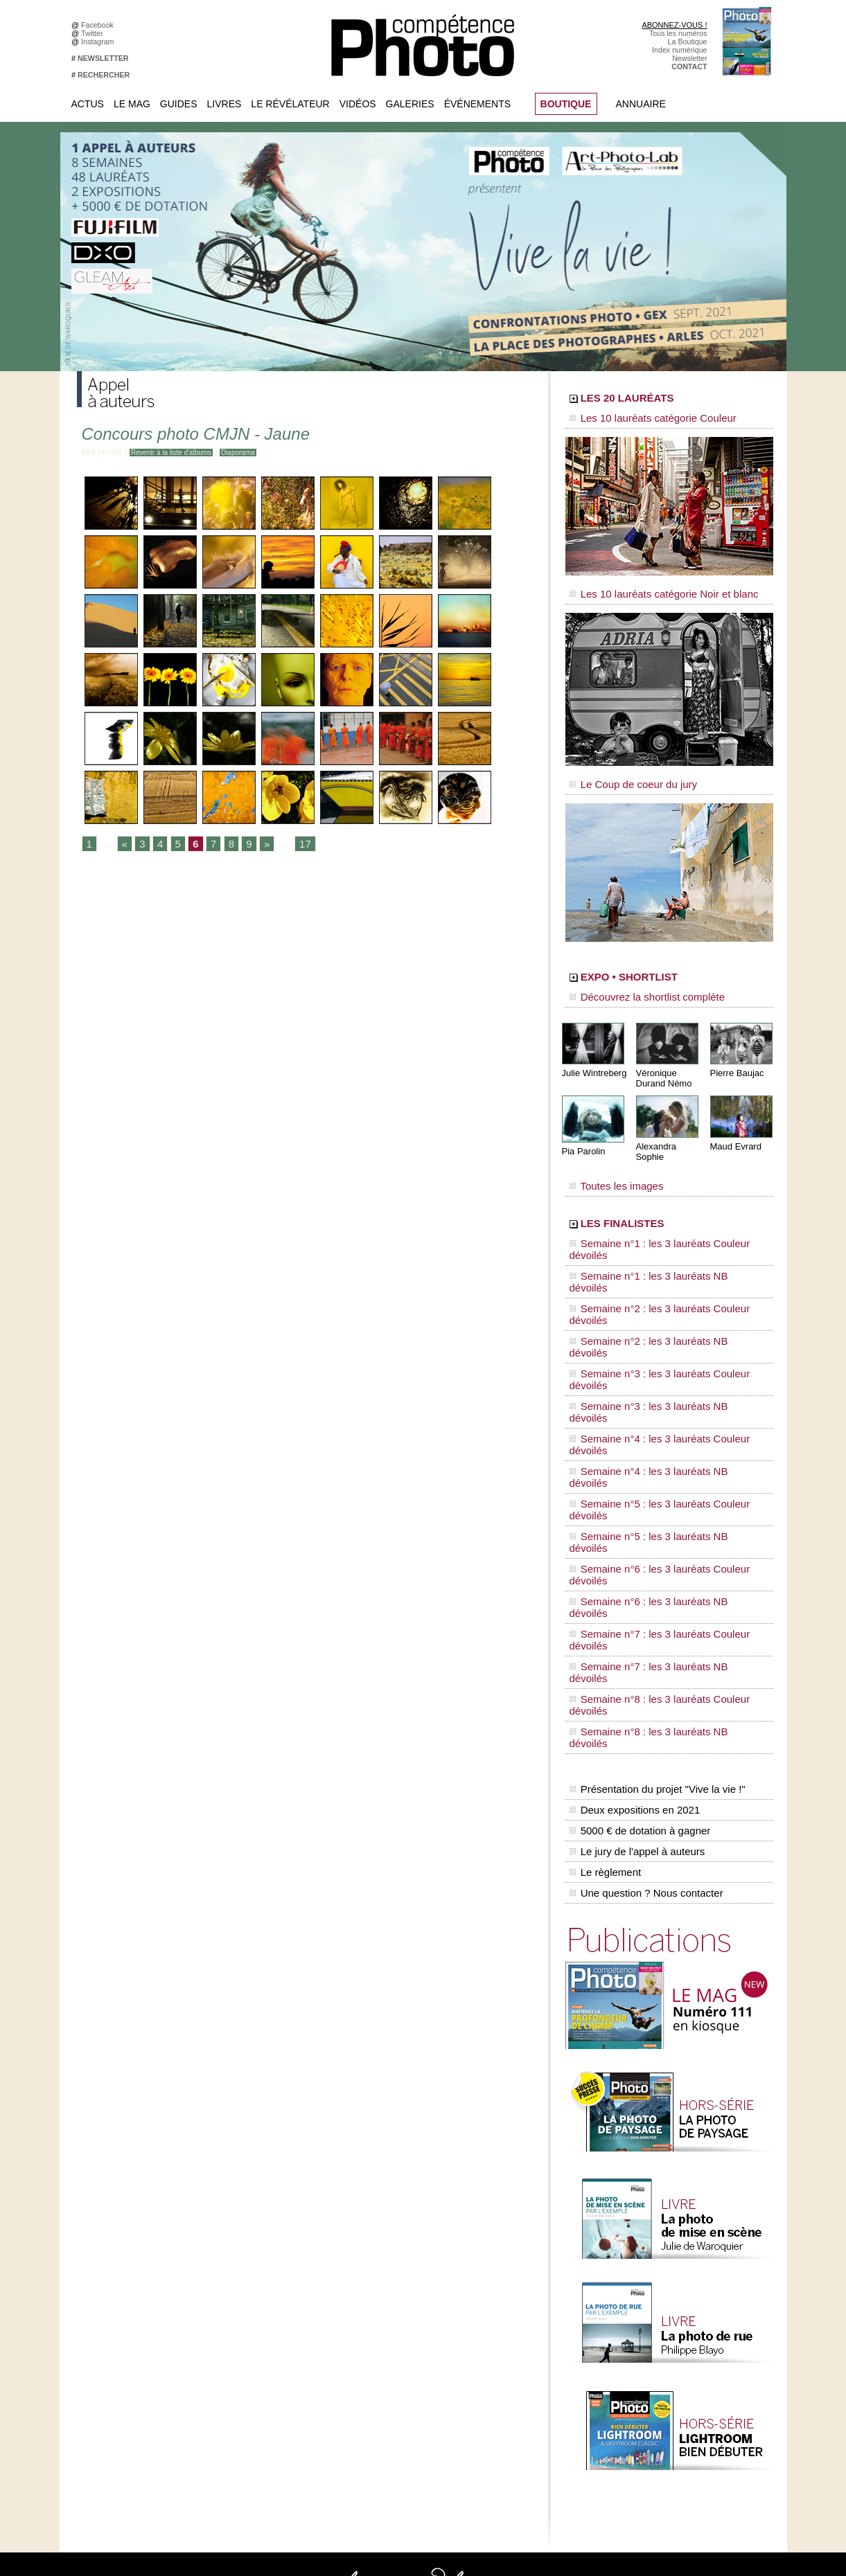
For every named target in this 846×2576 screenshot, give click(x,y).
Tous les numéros (678, 33)
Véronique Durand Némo (662, 1056)
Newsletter (689, 58)
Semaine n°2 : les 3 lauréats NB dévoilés (651, 1248)
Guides (178, 103)
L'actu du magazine (668, 2259)
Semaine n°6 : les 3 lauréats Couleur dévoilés (659, 1340)
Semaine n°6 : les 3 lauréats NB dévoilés (651, 1353)
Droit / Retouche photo (674, 2446)
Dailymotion (244, 2342)
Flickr (234, 2322)
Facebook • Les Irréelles (265, 2270)
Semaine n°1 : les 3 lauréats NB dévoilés (651, 1221)
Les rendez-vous (664, 2291)
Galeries (410, 103)
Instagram (99, 41)
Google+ (239, 2291)
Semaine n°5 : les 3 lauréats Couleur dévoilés (659, 1313)
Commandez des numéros (131, 2259)
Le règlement (604, 1502)
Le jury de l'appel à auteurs (634, 1488)
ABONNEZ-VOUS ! (674, 25)
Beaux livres (657, 2301)
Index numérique (679, 50)
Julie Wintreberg (592, 1052)
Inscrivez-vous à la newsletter (136, 2280)
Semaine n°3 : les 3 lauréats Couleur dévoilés (659, 1261)
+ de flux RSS (659, 2322)
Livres (224, 103)
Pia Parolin (582, 1129)
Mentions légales (115, 2301)
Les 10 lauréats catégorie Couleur (637, 419)
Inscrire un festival (666, 2363)
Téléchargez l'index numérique (138, 2270)
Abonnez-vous (111, 2249)
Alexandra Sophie (669, 1124)
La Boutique (687, 41)
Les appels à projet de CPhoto (411, 2259)
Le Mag (132, 103)
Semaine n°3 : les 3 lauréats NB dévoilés (651, 1274)
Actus (87, 103)
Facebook (99, 25)
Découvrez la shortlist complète (633, 980)
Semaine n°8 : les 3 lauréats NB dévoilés (651, 1406)
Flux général (657, 2249)
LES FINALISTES (655, 1189)
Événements (477, 103)
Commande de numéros (676, 2415)
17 (292, 845)
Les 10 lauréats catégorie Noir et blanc (646, 587)
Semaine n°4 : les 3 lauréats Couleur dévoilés (659, 1287)
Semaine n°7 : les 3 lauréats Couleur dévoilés (659, 1366)
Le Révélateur (290, 103)
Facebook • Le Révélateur (267, 2259)
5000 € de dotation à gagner (636, 1473)
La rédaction (657, 2436)
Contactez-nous (114, 2291)
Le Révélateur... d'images (678, 2270)
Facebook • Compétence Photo (276, 2249)
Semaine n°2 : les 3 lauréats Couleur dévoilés (659, 1235)
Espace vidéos (386, 2332)
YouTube (239, 2332)
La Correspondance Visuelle (408, 2301)
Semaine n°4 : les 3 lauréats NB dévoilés (651, 1300)
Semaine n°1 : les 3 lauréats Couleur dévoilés (659, 1208)
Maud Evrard (734, 1124)
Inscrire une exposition (674, 2353)
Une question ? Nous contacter (642, 1517)
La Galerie (379, 2280)
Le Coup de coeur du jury (622, 770)
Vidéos (358, 103)
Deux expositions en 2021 (631, 1459)
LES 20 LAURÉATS (664, 400)
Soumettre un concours (675, 2374)
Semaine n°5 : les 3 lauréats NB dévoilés (651, 1327)
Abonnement (657, 2426)
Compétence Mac (529, 2249)
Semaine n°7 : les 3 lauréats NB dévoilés (651, 1379)
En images (379, 2270)
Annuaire (641, 103)
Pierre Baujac (735, 1052)
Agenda (375, 2311)
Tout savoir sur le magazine (407, 2249)
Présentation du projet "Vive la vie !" (652, 1444)
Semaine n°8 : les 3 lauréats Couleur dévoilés (659, 1392)
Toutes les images (608, 1154)
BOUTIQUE (566, 103)
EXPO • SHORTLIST (668, 961)
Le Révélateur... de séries (679, 2280)
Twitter (94, 33)
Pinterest (239, 2311)
